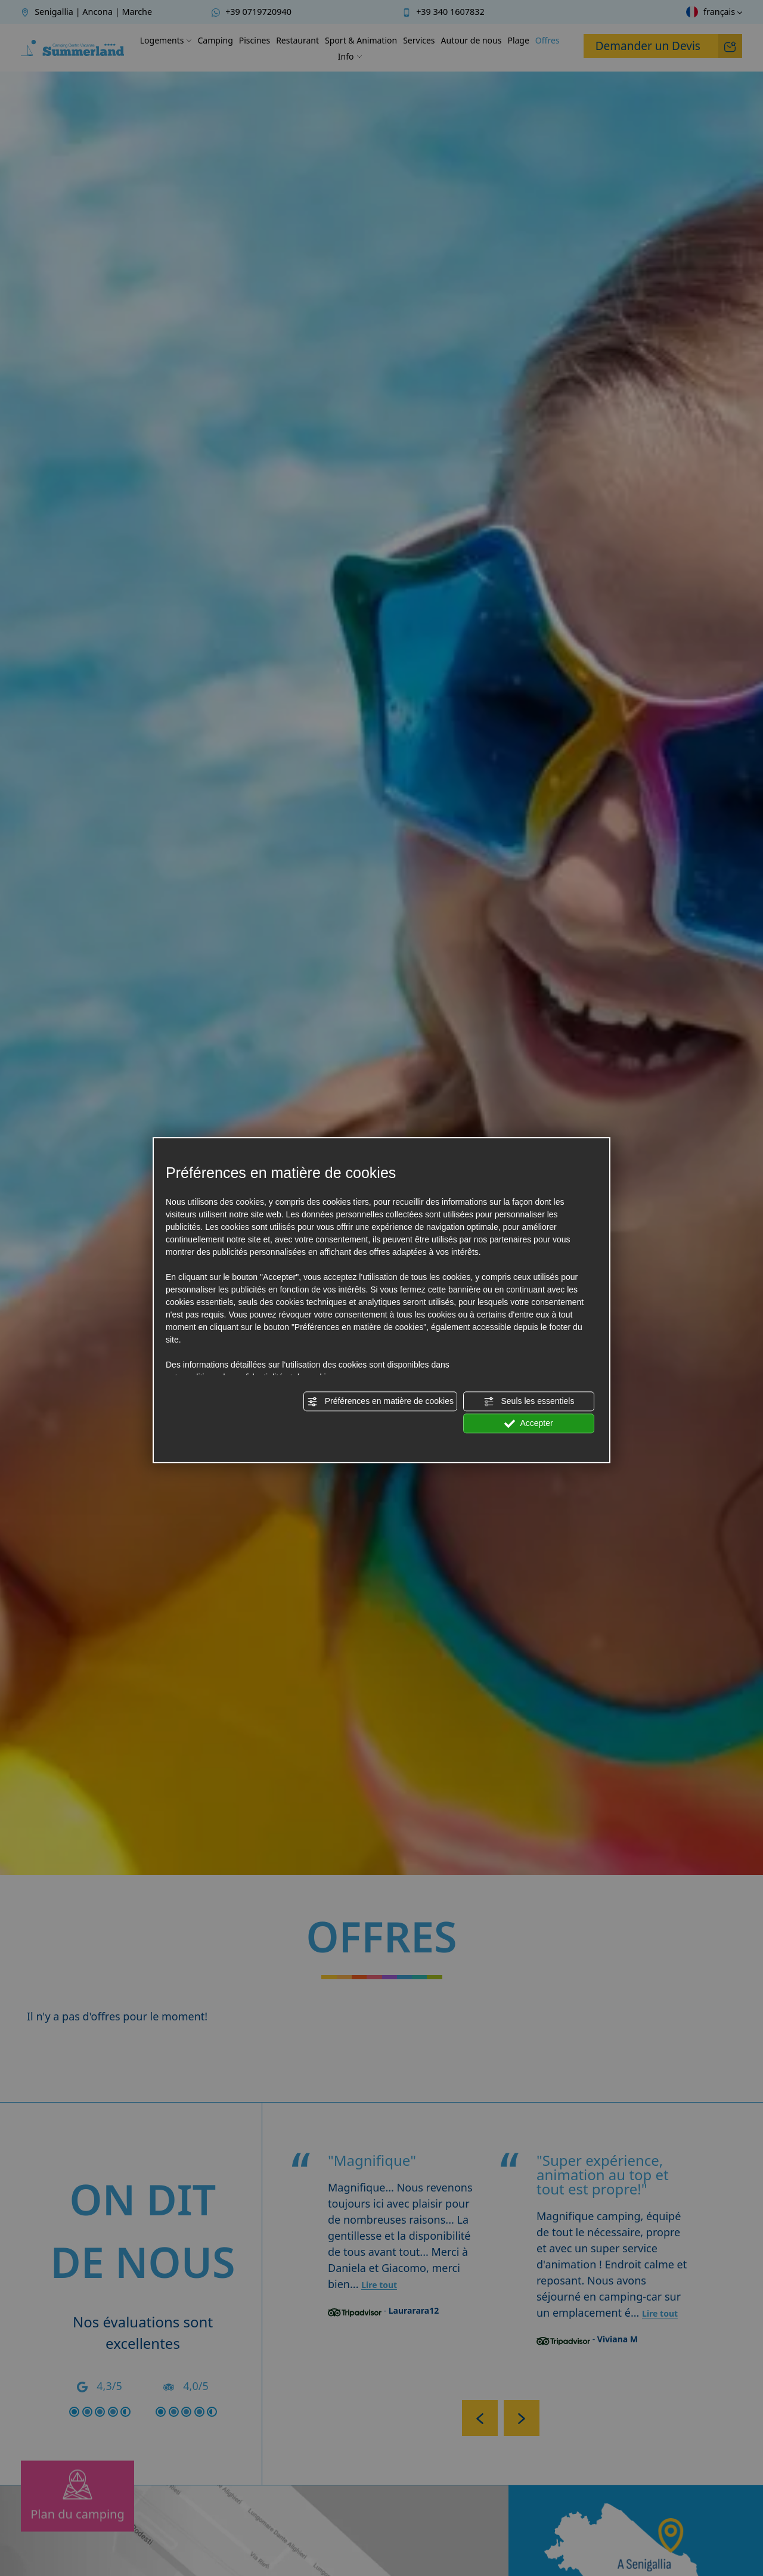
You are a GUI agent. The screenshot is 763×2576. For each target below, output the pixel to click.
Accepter (528, 1423)
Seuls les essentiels (529, 1401)
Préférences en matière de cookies (380, 1401)
